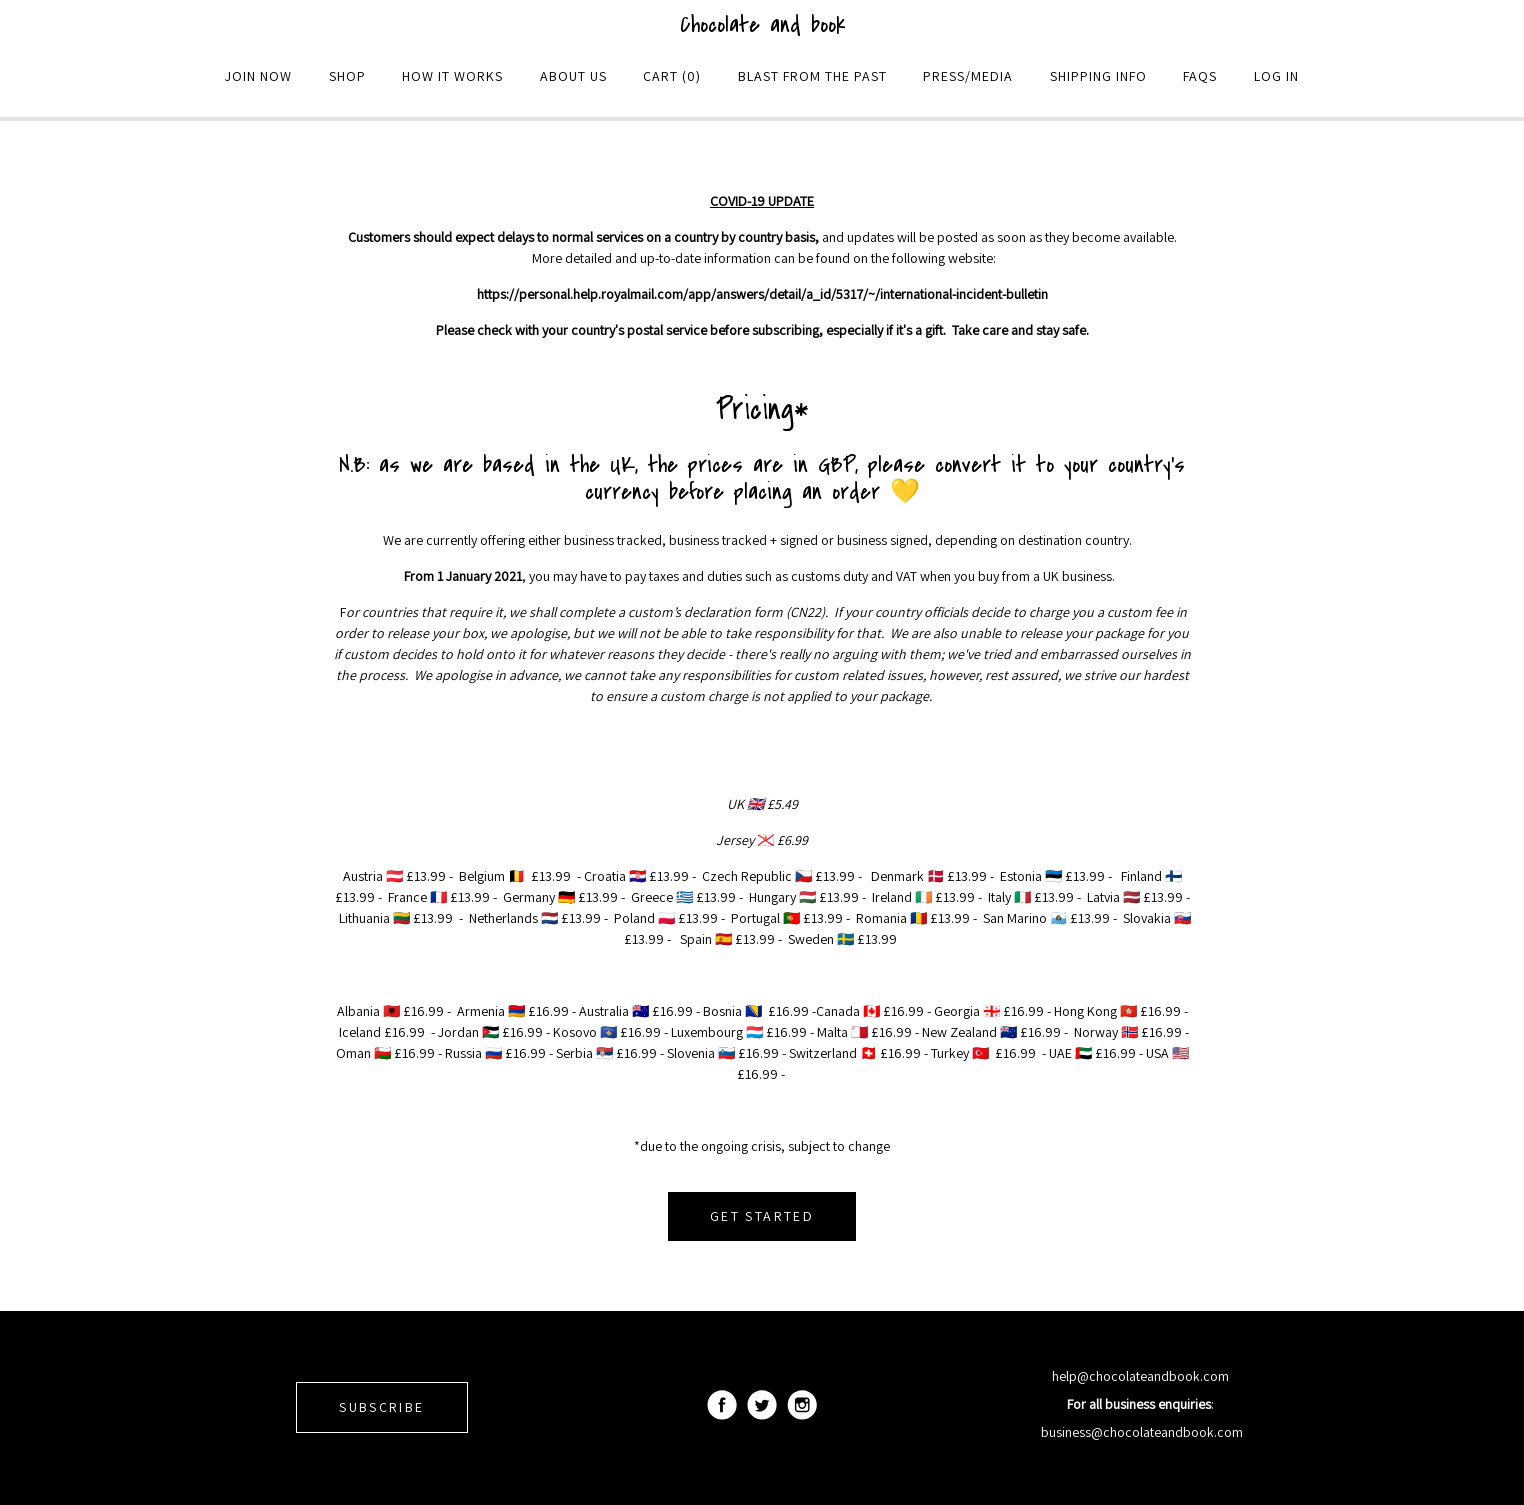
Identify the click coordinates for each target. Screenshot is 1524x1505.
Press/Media (968, 76)
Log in (1276, 76)
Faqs (1200, 76)
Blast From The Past (812, 76)
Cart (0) (672, 76)
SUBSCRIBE (381, 1407)
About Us (573, 76)
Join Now (258, 76)
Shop (347, 76)
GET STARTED (762, 1216)
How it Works (452, 76)
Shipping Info (1098, 76)
